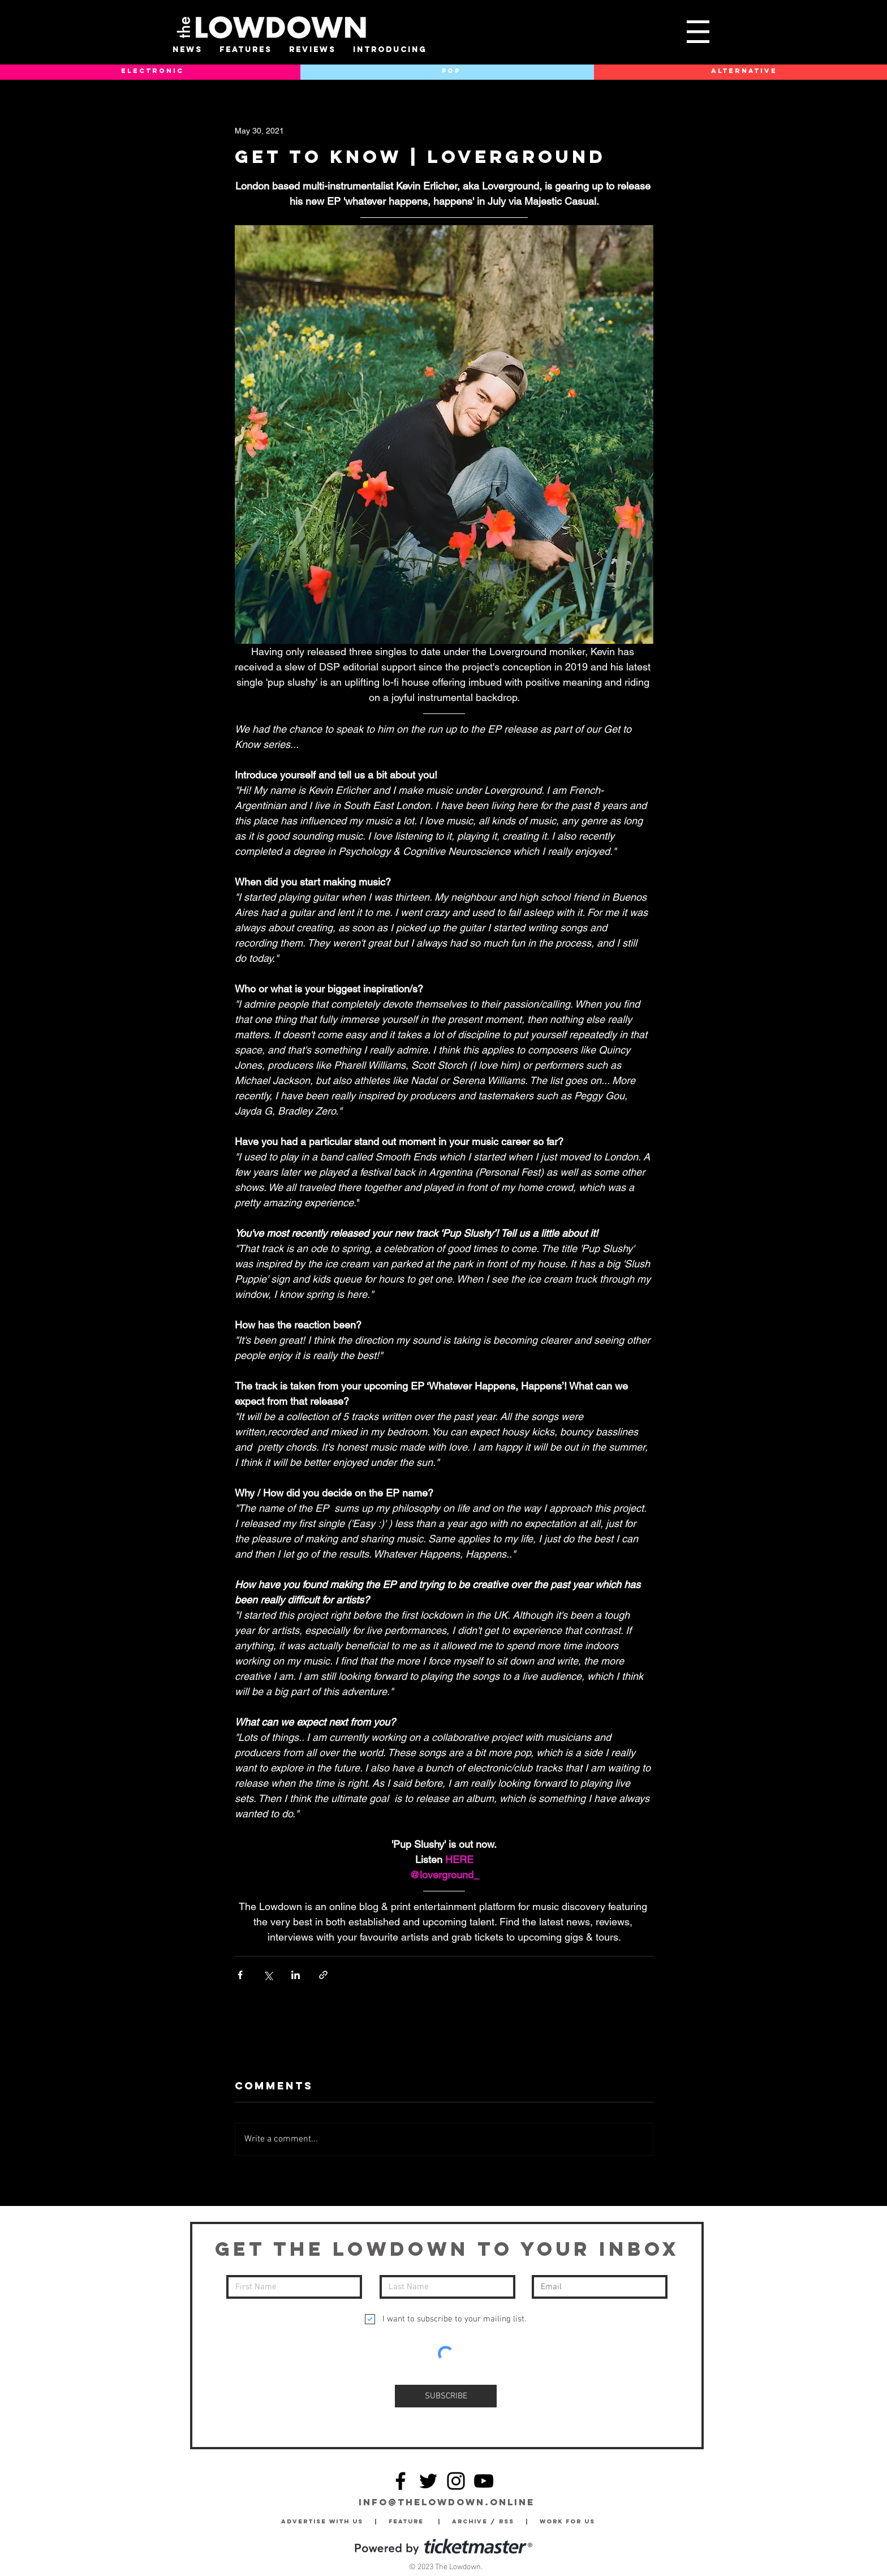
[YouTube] (484, 2481)
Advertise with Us (322, 2521)
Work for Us (570, 2521)
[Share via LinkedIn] (295, 1974)
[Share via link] (323, 1974)
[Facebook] (400, 2481)
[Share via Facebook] (240, 1974)
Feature (413, 2521)
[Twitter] (428, 2481)
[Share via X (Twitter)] (267, 1974)
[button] (698, 31)
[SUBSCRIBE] (446, 2396)
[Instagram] (456, 2481)
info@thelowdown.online (447, 2502)
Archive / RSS (486, 2521)
